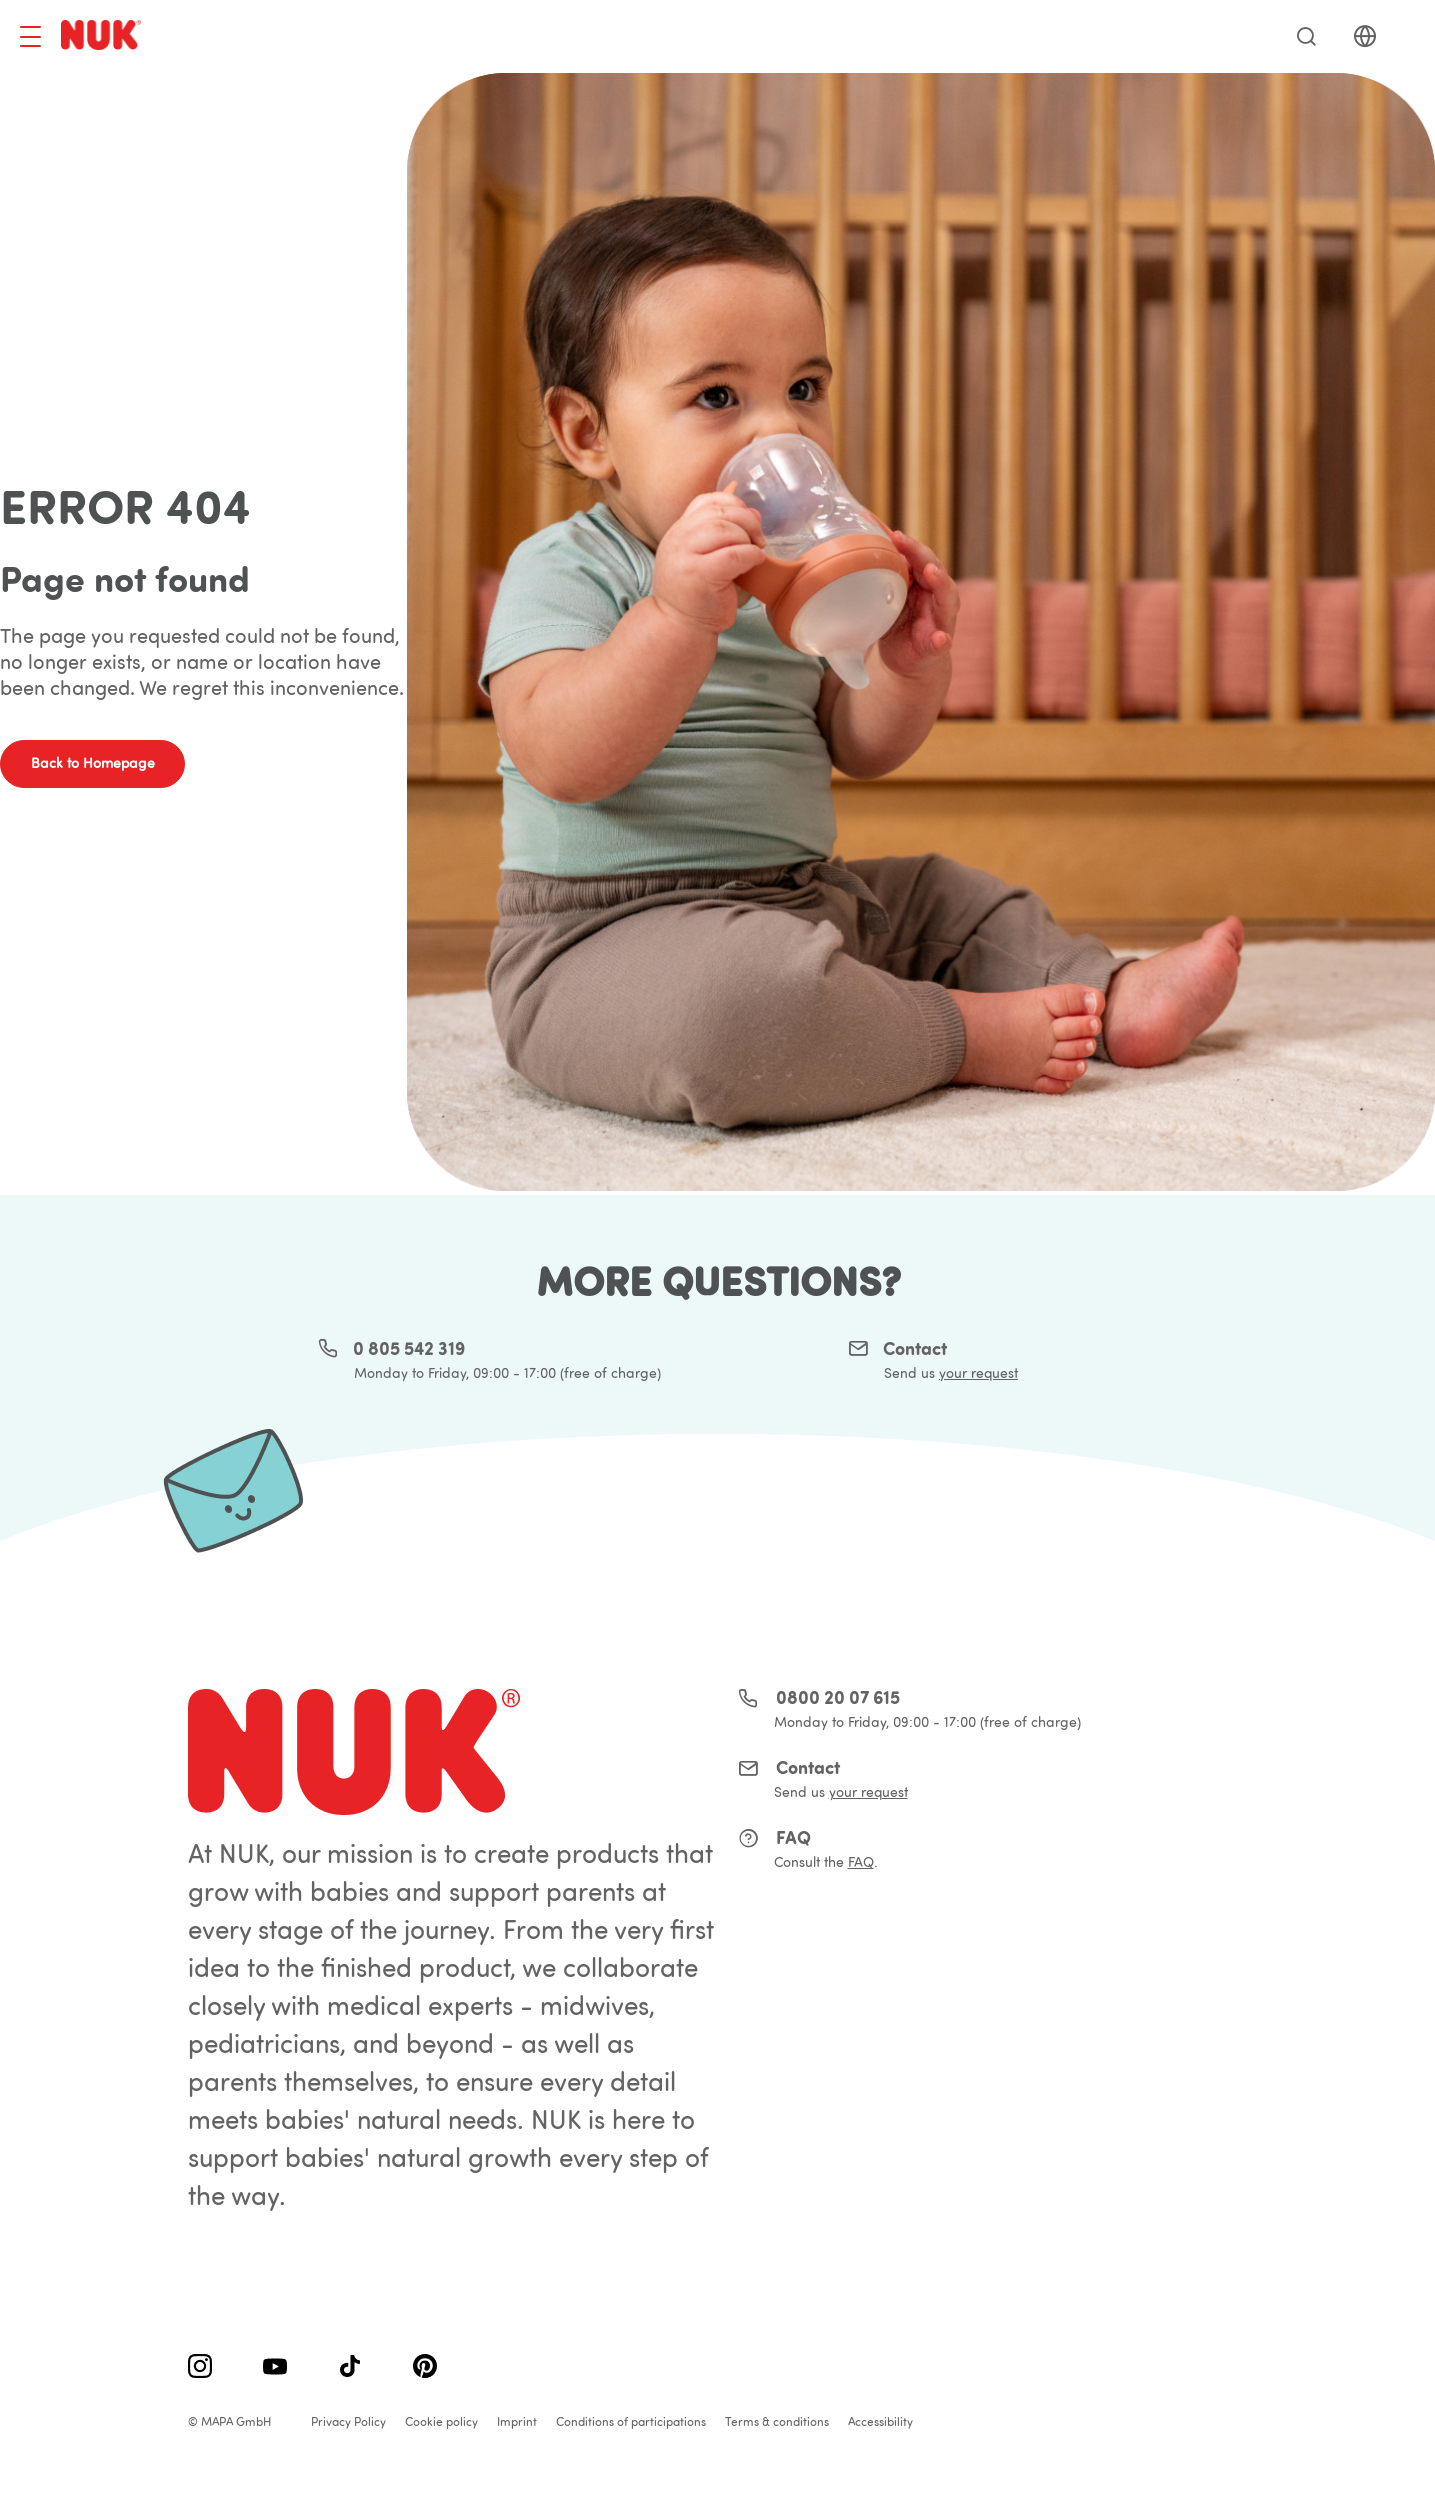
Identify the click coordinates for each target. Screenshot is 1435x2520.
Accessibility (880, 2421)
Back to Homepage (93, 763)
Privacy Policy (348, 2421)
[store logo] (104, 36)
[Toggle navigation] (30, 36)
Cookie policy (441, 2421)
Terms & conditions (777, 2421)
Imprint (517, 2421)
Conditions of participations (631, 2421)
